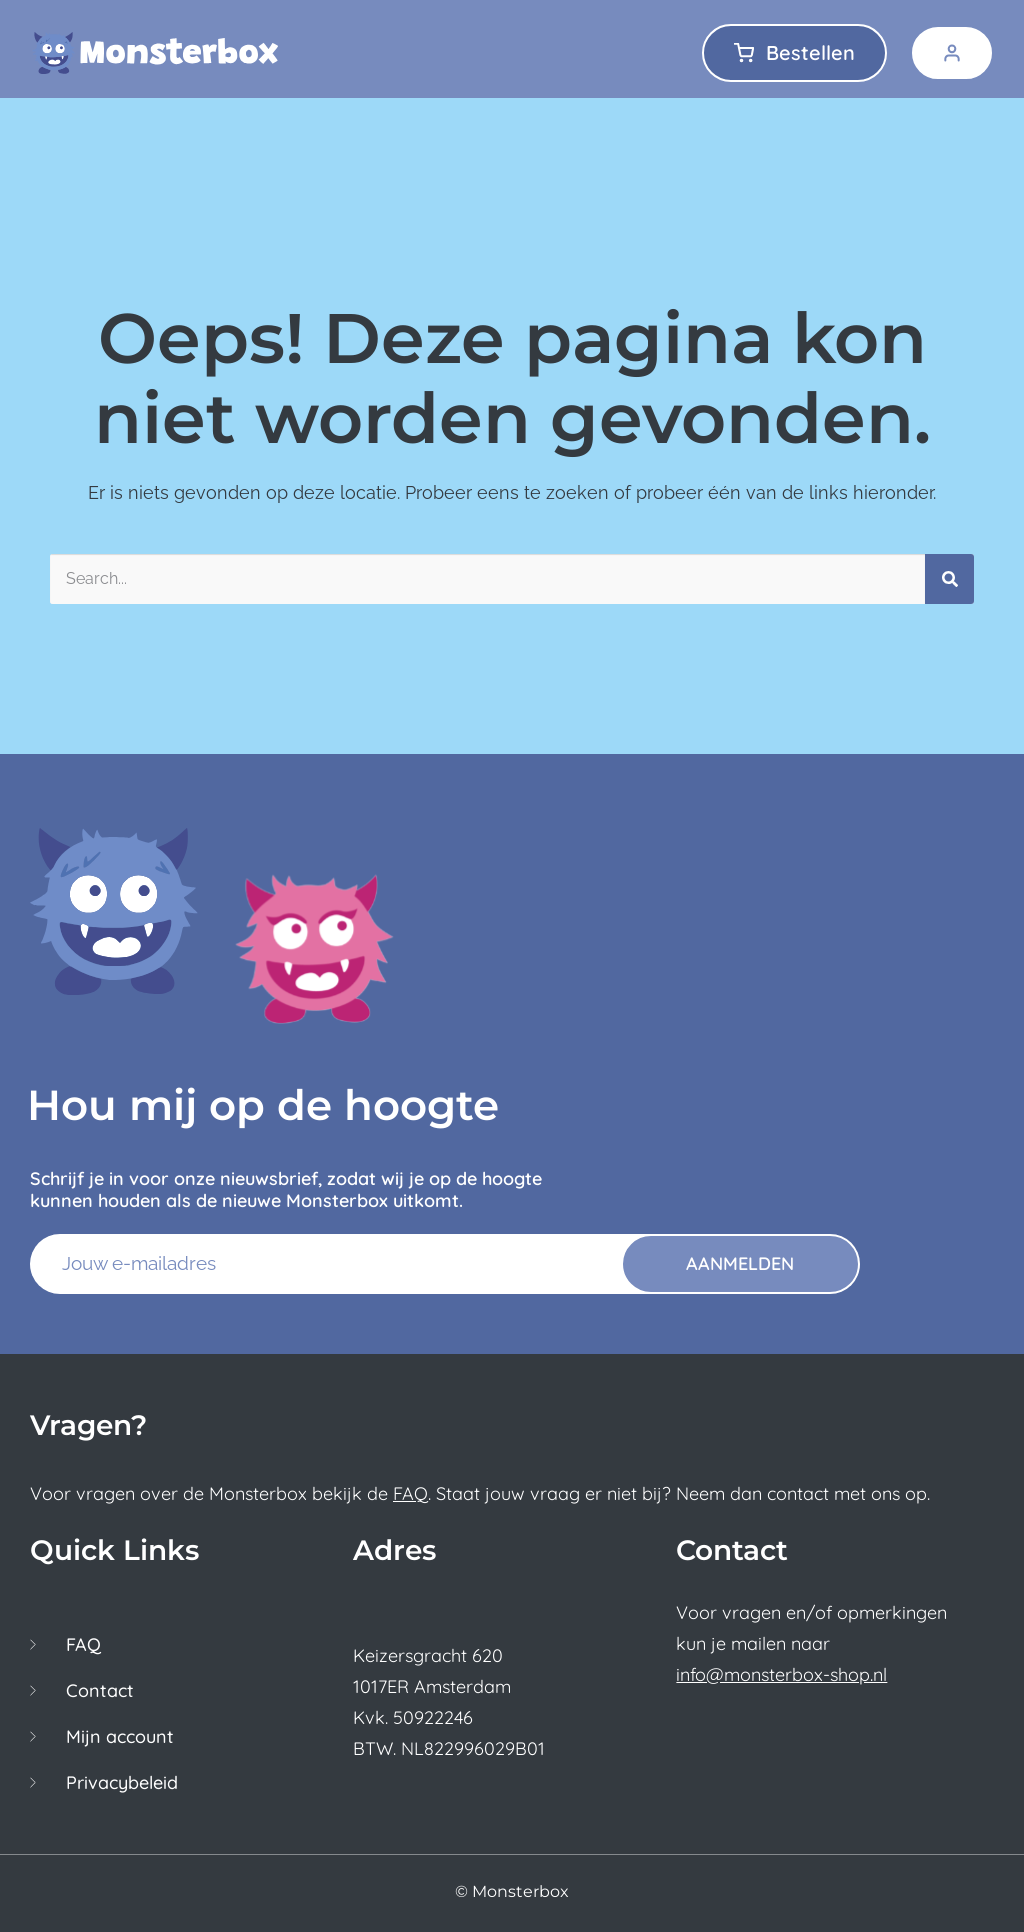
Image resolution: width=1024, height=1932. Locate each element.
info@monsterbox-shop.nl (781, 1674)
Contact (100, 1691)
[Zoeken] (949, 579)
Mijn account (120, 1737)
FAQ (410, 1493)
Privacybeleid (122, 1783)
